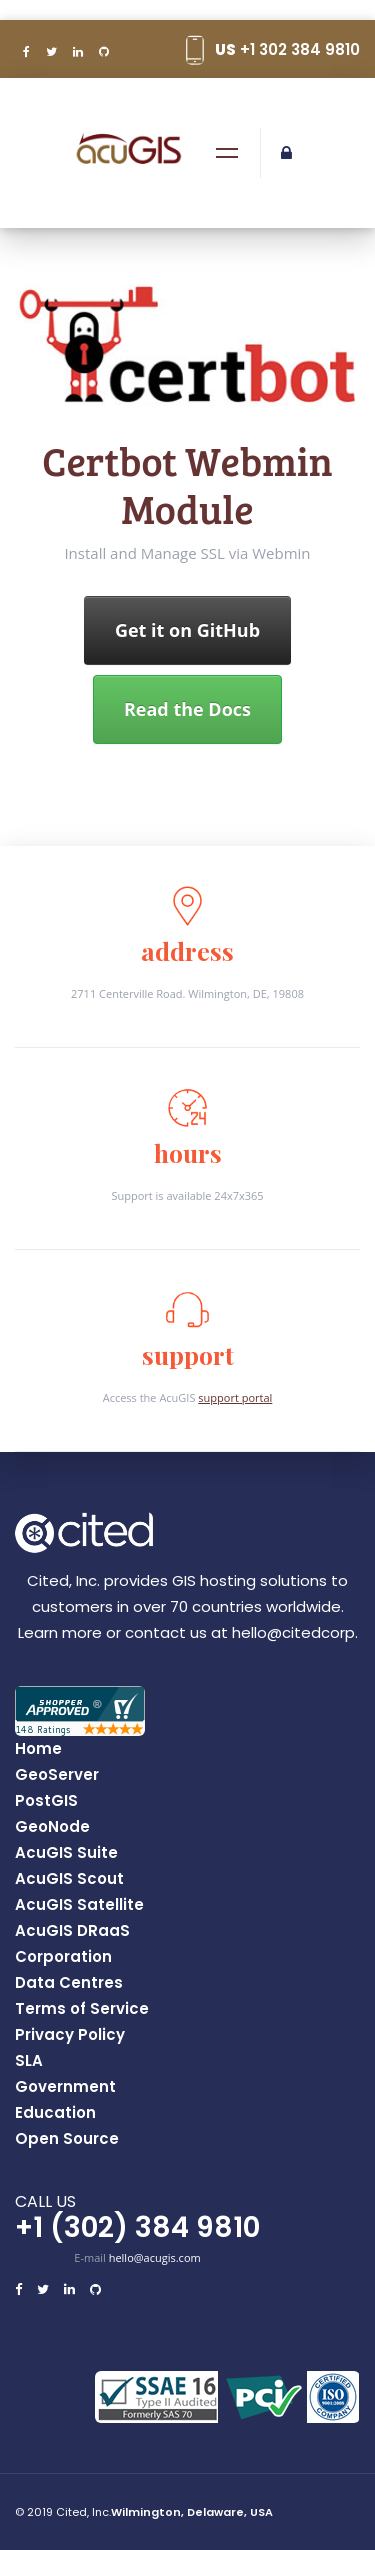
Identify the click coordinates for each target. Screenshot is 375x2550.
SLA (29, 2061)
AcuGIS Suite (66, 1853)
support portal (235, 1397)
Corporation (63, 1957)
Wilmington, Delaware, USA (192, 2512)
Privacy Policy (70, 2035)
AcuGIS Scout (69, 1879)
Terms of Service (82, 2009)
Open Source (67, 2139)
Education (55, 2113)
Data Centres (69, 1983)
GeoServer (57, 1775)
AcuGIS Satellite (79, 1905)
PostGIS (46, 1801)
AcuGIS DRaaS (72, 1931)
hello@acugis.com (155, 2257)
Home (38, 1749)
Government (65, 2087)
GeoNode (52, 1827)
